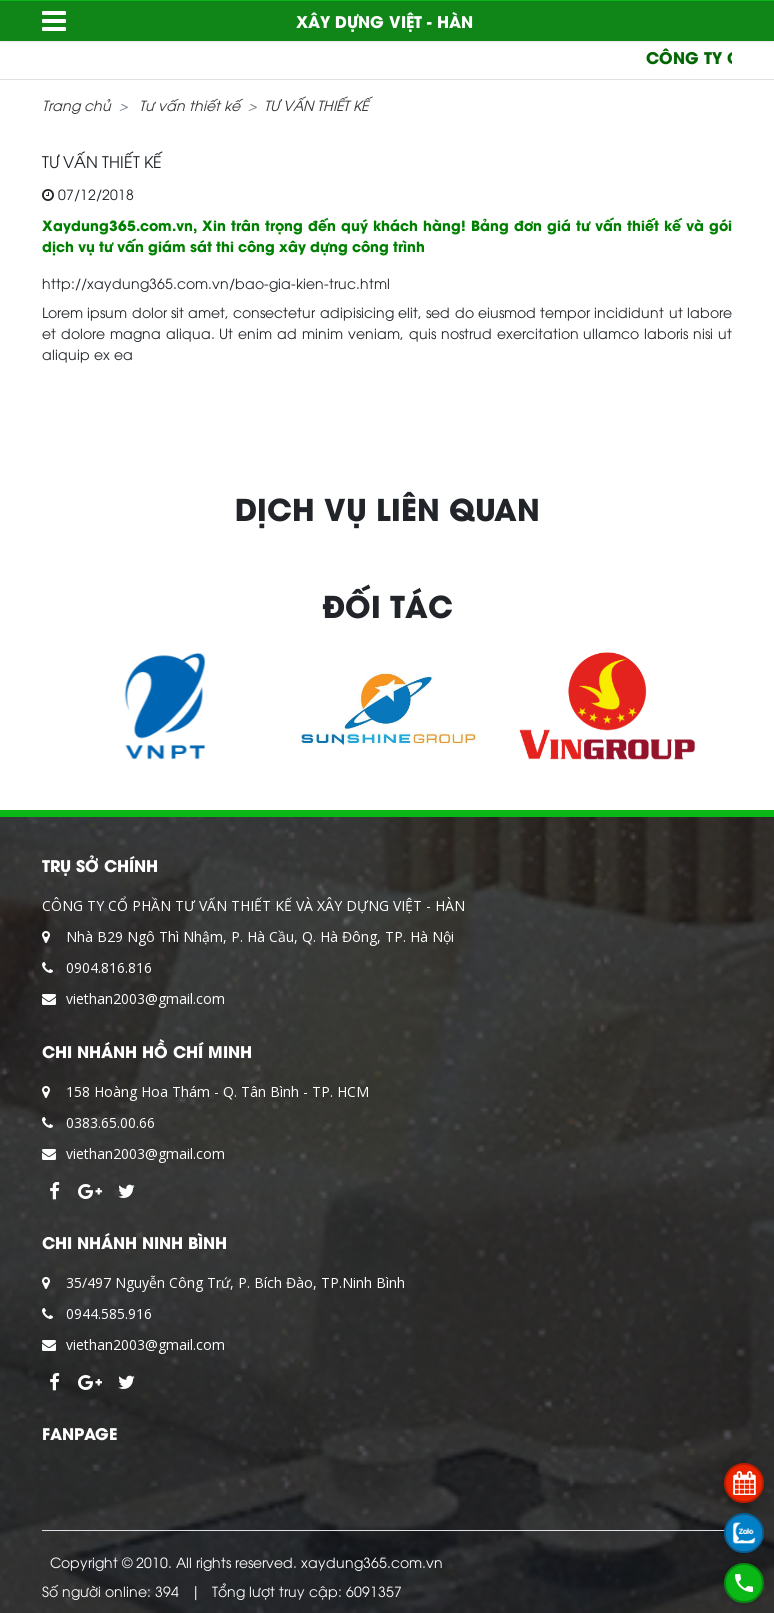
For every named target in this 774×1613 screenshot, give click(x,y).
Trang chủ (76, 104)
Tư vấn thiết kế (189, 104)
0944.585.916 (109, 1313)
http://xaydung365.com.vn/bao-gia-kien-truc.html (216, 282)
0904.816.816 (109, 967)
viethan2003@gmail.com (145, 998)
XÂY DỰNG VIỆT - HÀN (384, 20)
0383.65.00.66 (110, 1122)
